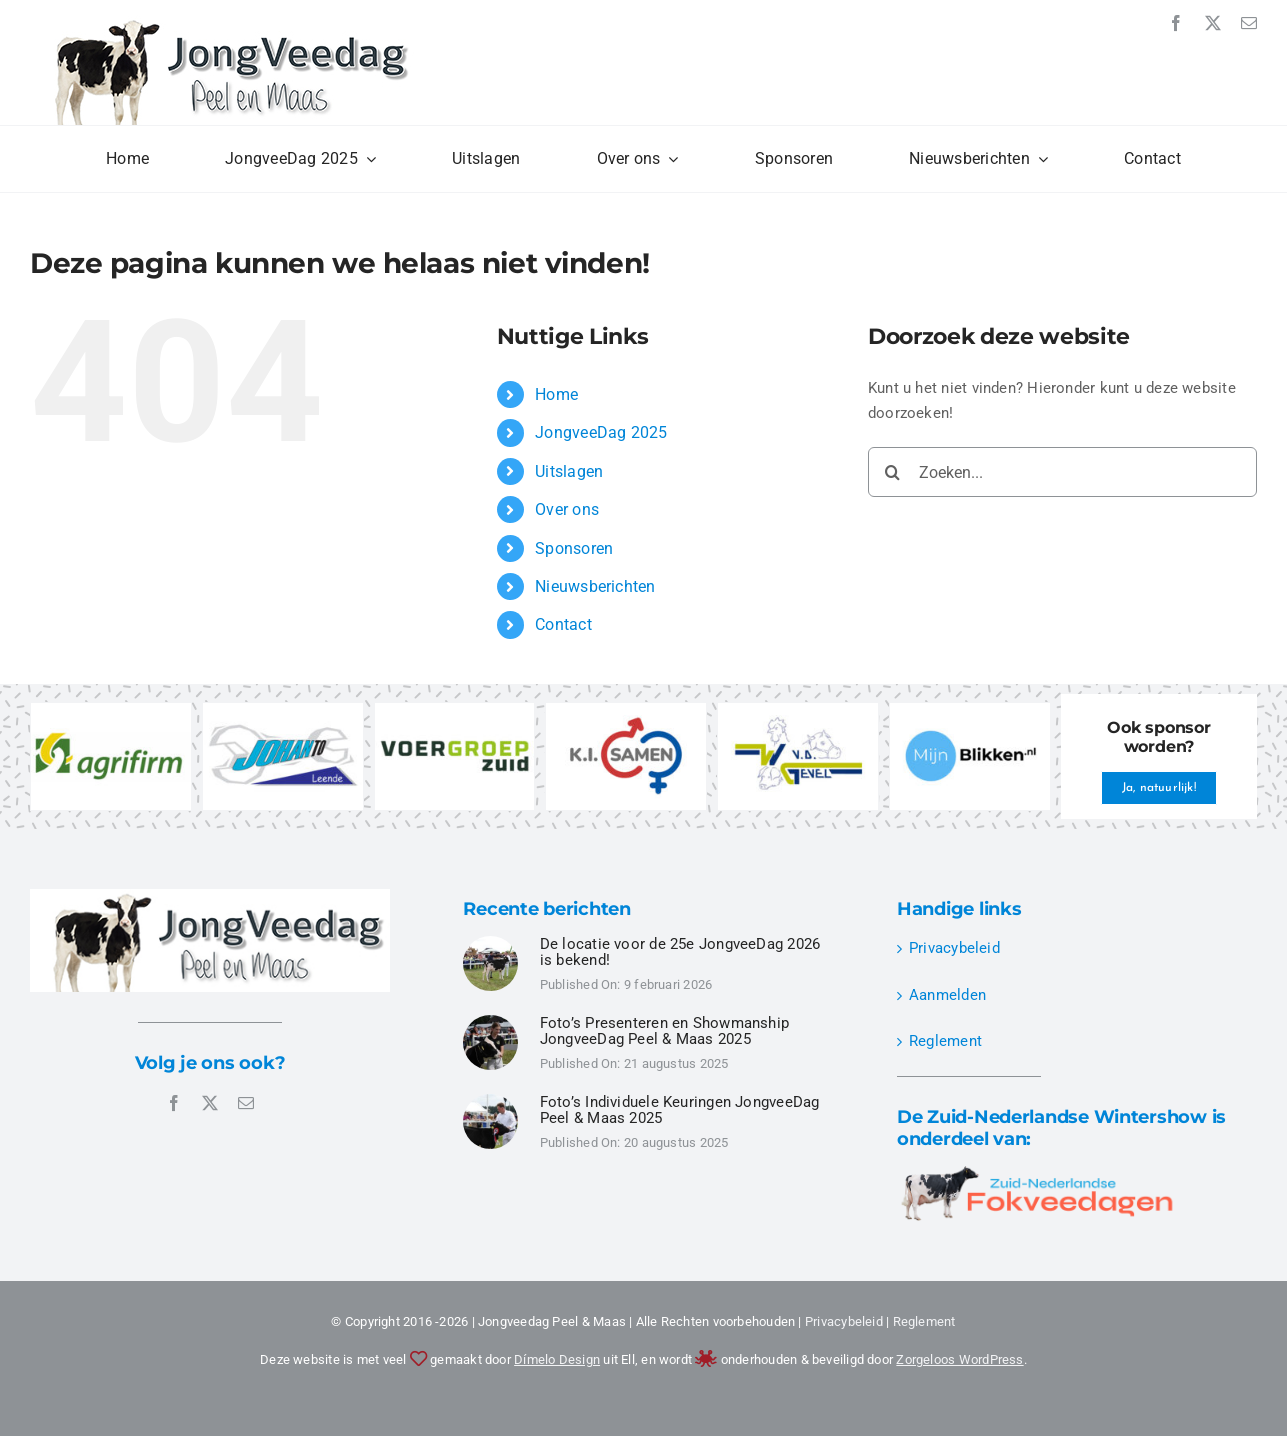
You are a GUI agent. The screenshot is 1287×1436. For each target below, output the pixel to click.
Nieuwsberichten (595, 586)
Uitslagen (569, 471)
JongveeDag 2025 (601, 432)
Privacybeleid (954, 948)
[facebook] (1176, 23)
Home (556, 394)
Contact (563, 624)
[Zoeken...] (1062, 472)
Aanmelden (947, 995)
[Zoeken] (893, 472)
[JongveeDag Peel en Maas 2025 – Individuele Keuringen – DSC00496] (490, 1101)
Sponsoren (574, 548)
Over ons (567, 509)
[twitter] (1213, 23)
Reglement (945, 1041)
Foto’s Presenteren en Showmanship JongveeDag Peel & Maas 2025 (664, 1031)
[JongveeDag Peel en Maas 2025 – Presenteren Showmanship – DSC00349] (490, 1022)
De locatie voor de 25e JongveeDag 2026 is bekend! (680, 952)
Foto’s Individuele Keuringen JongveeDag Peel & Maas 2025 (680, 1110)
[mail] (1249, 23)
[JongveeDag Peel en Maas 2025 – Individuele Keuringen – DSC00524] (490, 943)
